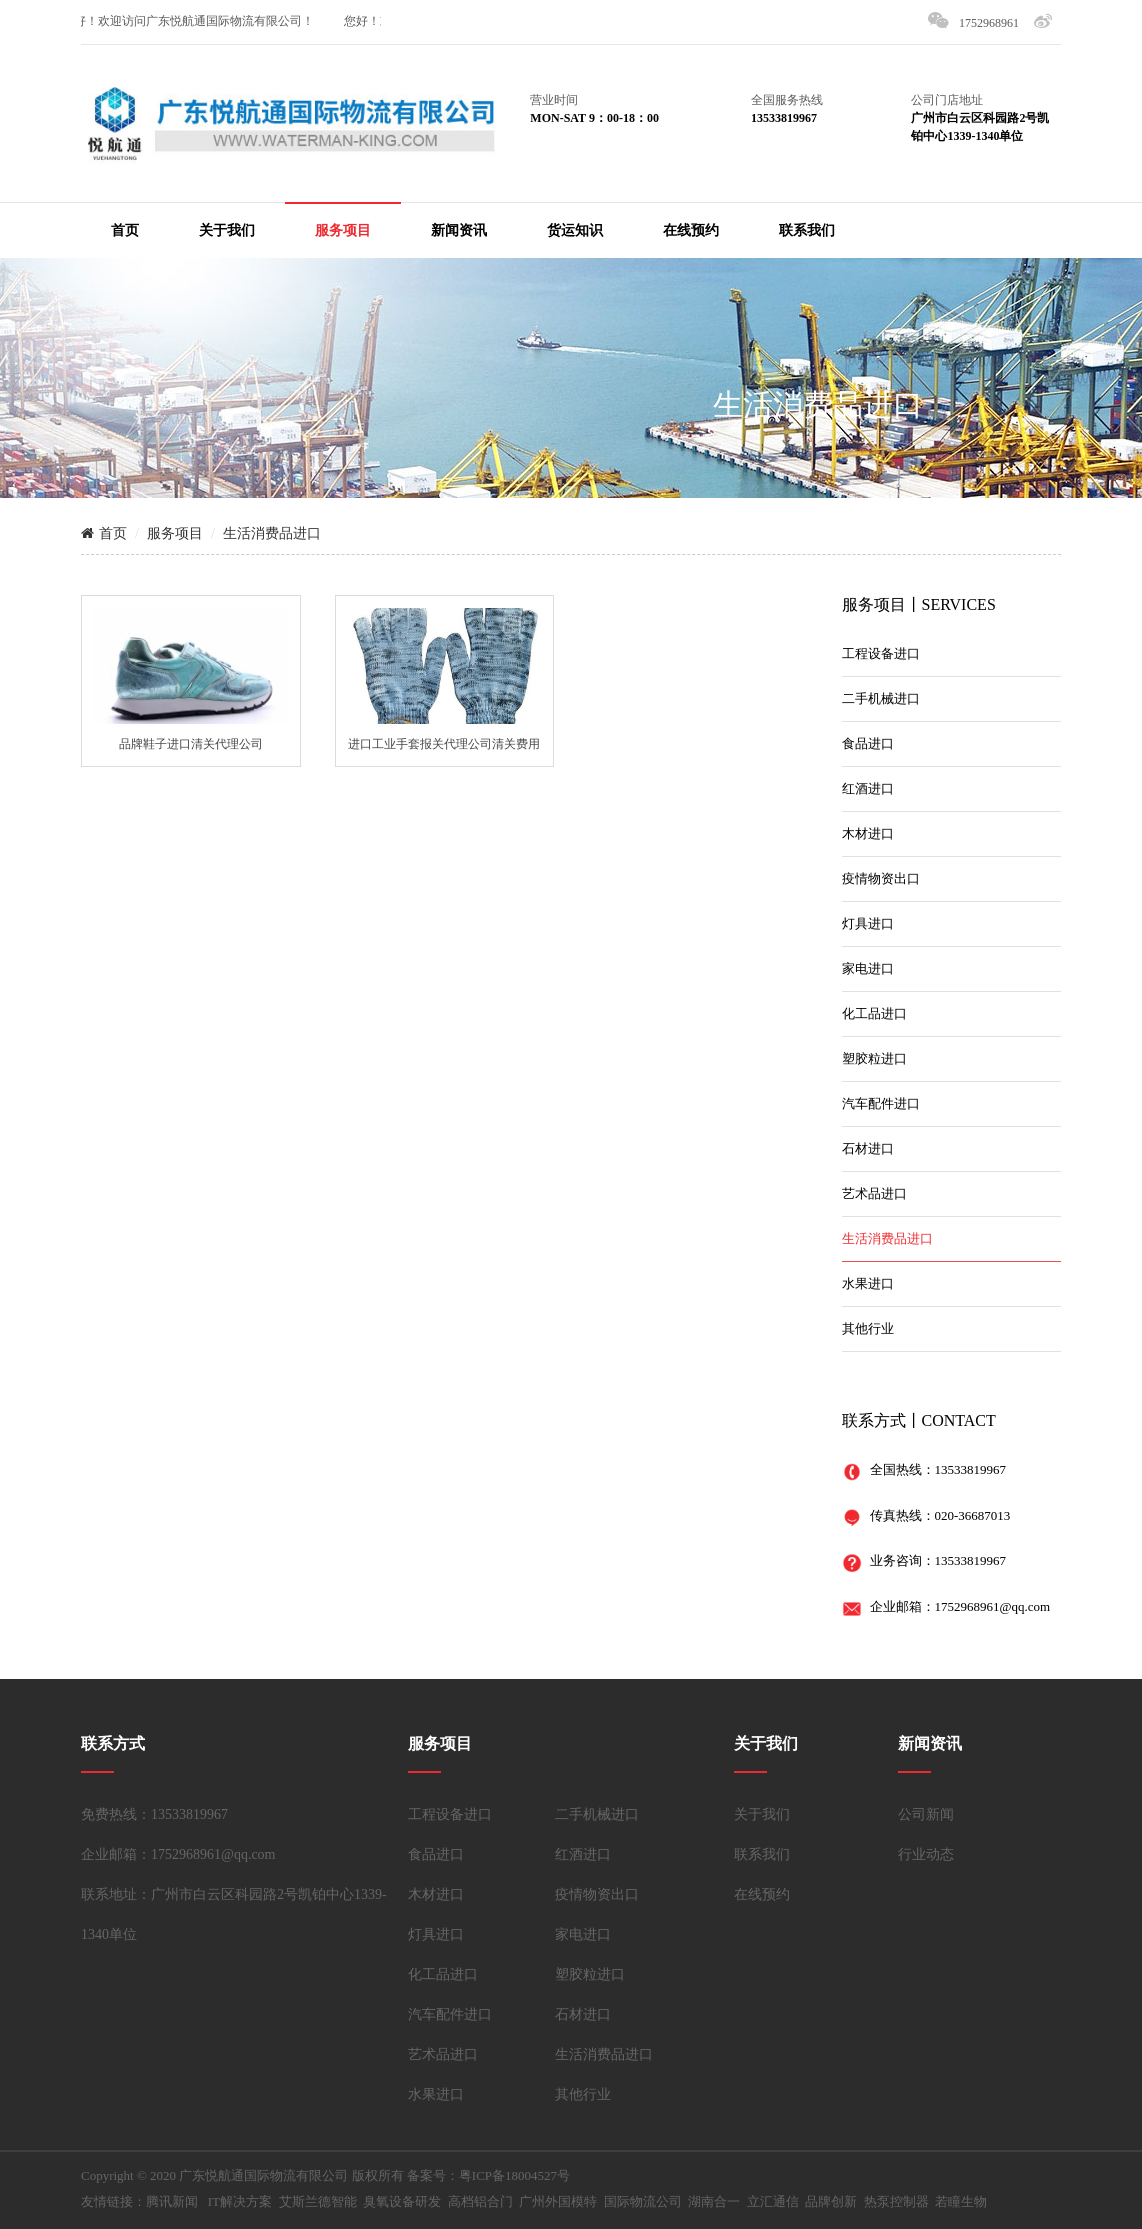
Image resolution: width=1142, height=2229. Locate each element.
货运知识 (575, 230)
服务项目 (343, 230)
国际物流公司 (643, 2201)
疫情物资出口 (881, 878)
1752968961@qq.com (993, 1606)
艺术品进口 (874, 1193)
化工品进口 (874, 1013)
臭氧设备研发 (402, 2201)
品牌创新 (831, 2201)
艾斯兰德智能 (318, 2201)
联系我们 (807, 230)
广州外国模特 (558, 2201)
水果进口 (868, 1283)
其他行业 (868, 1328)
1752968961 (989, 23)
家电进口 (868, 968)
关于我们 (227, 230)
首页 (125, 230)
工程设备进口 (881, 653)
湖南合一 (714, 2201)
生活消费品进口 (818, 404)
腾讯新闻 (172, 2201)
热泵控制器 (896, 2201)
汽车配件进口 (881, 1103)
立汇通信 (773, 2201)
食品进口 (868, 743)
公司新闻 (926, 1814)
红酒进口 (868, 788)
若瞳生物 (961, 2201)
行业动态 (926, 1854)
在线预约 (691, 230)
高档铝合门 (480, 2201)
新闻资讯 (459, 230)
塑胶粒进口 (874, 1058)
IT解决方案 (240, 2201)
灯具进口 (868, 923)
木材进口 (868, 833)
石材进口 (868, 1148)
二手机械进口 (881, 698)
